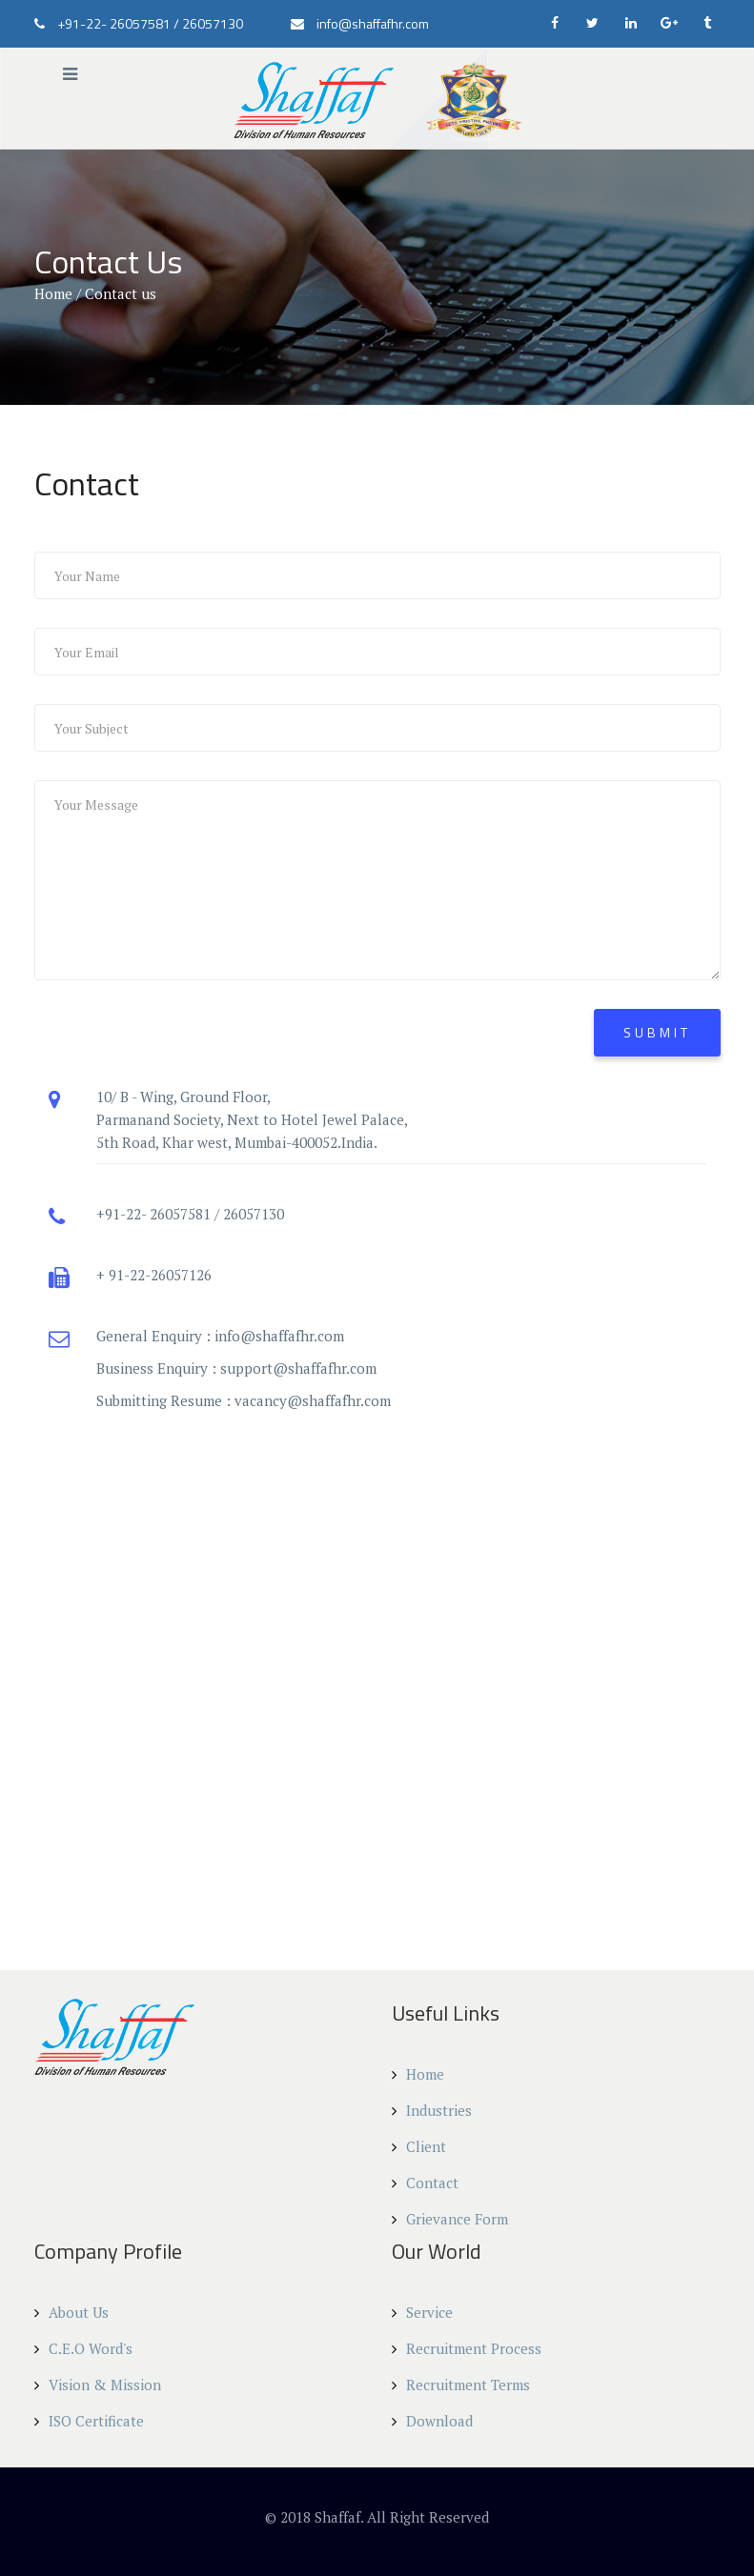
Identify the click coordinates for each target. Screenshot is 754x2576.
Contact (425, 2182)
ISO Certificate (89, 2420)
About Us (71, 2312)
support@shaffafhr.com (298, 1368)
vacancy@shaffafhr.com (312, 1400)
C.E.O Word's (83, 2348)
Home (53, 293)
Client (419, 2146)
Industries (432, 2110)
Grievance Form (450, 2218)
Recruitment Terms (461, 2384)
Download (432, 2420)
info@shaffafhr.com (279, 1335)
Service (422, 2312)
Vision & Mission (97, 2384)
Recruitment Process (466, 2348)
